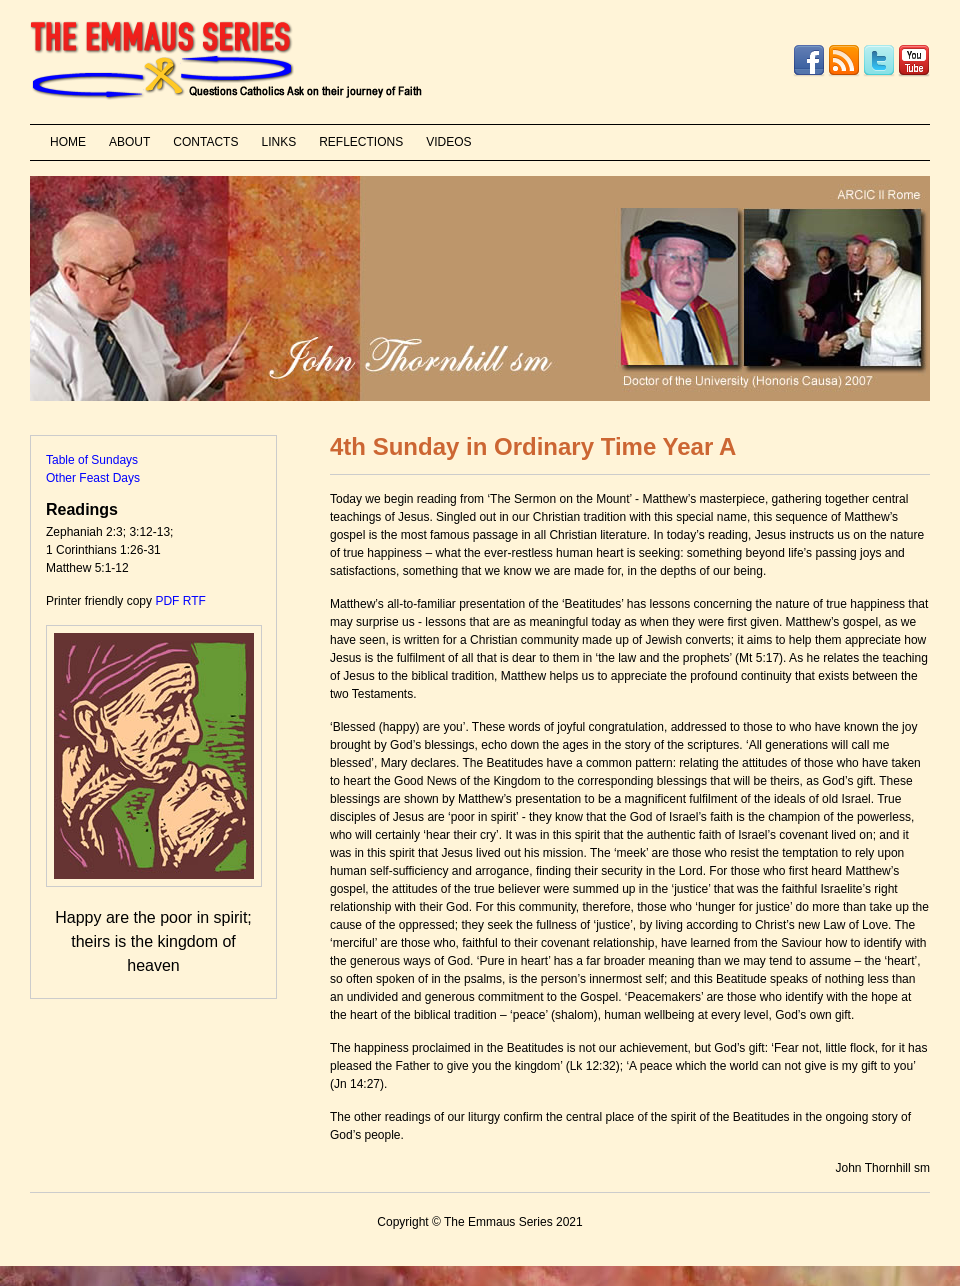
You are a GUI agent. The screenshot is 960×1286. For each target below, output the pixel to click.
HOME (68, 142)
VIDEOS (448, 142)
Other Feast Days (93, 478)
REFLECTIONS (361, 142)
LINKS (278, 142)
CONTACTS (205, 142)
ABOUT (129, 142)
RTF (194, 601)
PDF (167, 601)
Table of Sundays (92, 460)
